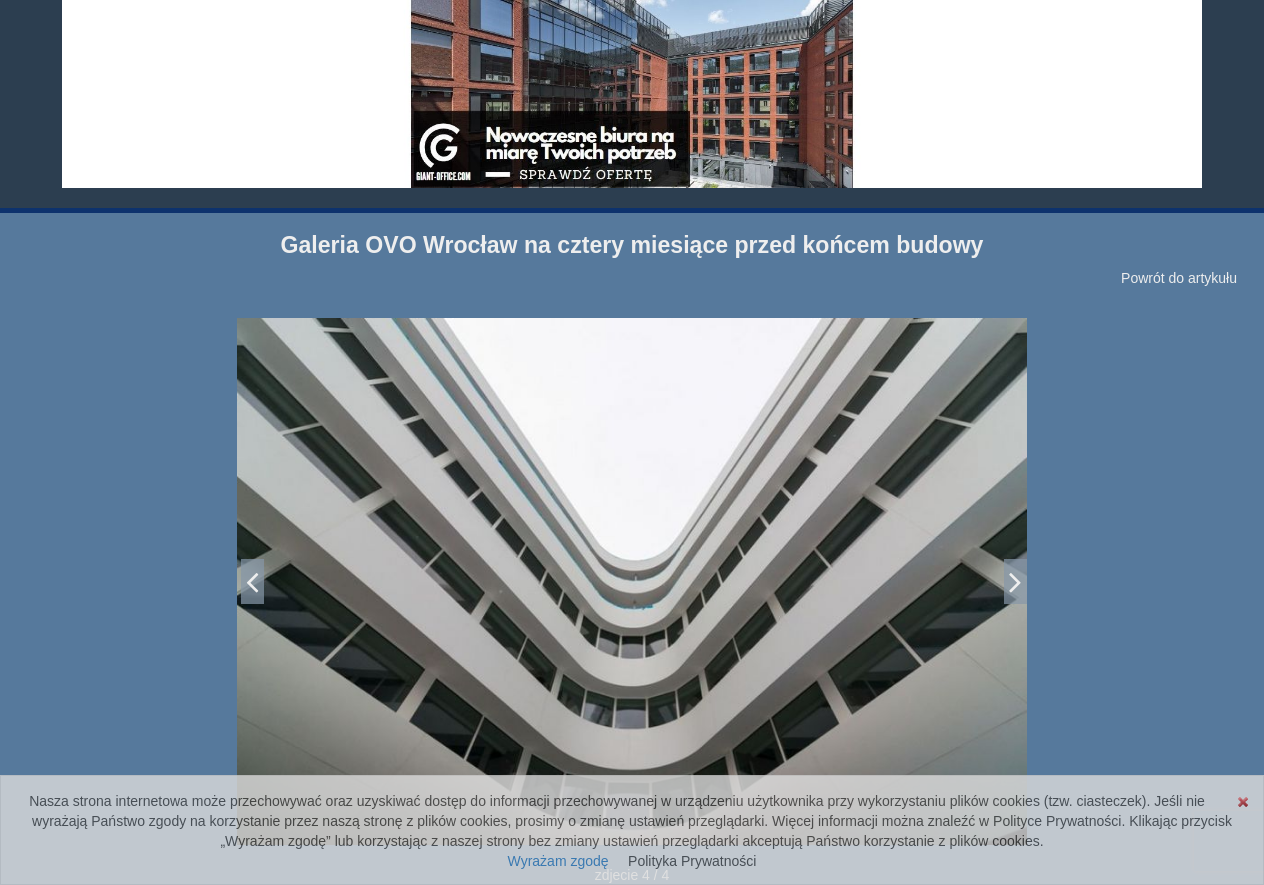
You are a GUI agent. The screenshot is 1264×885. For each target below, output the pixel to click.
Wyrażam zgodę (558, 861)
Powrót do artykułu (1179, 278)
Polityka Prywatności (692, 861)
